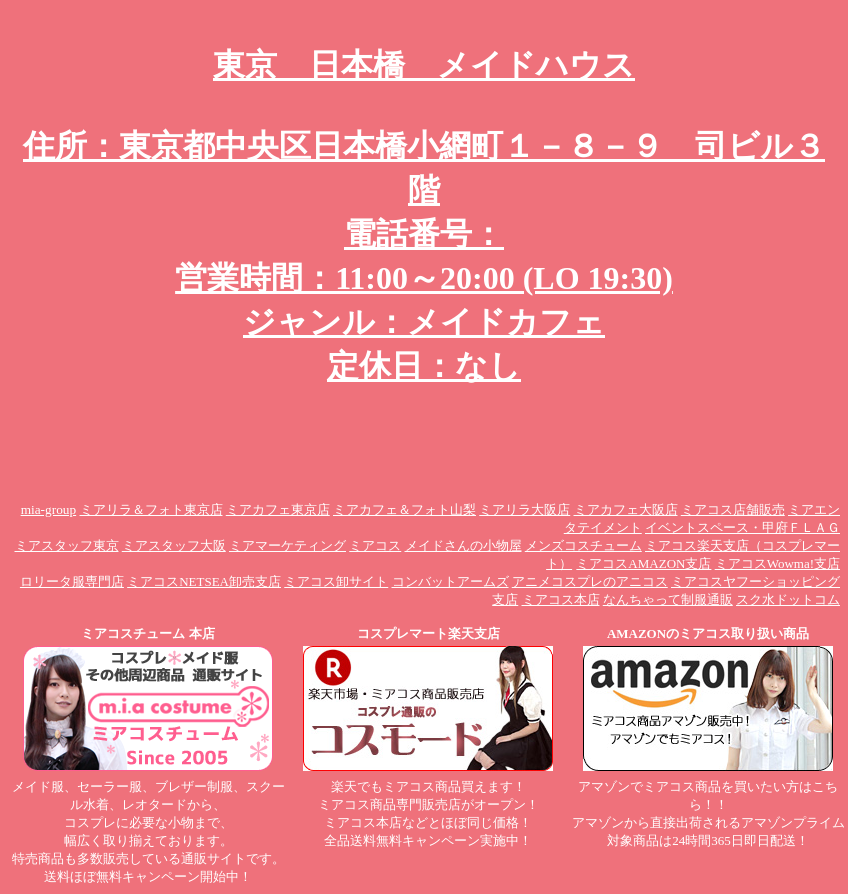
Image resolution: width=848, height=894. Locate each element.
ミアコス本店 (561, 599)
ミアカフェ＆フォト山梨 (404, 509)
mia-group (49, 509)
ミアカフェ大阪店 (626, 509)
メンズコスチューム (583, 545)
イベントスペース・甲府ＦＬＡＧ (742, 527)
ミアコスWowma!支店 (777, 563)
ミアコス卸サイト (336, 581)
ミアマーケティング (287, 545)
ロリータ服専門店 (72, 581)
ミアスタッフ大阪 (174, 545)
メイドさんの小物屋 (463, 545)
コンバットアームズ (450, 581)
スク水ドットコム (788, 599)
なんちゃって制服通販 (668, 599)
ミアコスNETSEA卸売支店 (204, 581)
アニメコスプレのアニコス (590, 581)
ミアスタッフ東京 (67, 545)
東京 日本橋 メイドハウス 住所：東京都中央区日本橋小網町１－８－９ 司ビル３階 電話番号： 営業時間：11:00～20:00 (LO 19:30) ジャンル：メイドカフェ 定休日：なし (424, 215)
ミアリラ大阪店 (524, 509)
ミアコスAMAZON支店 (643, 563)
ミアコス (375, 545)
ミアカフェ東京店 (278, 509)
